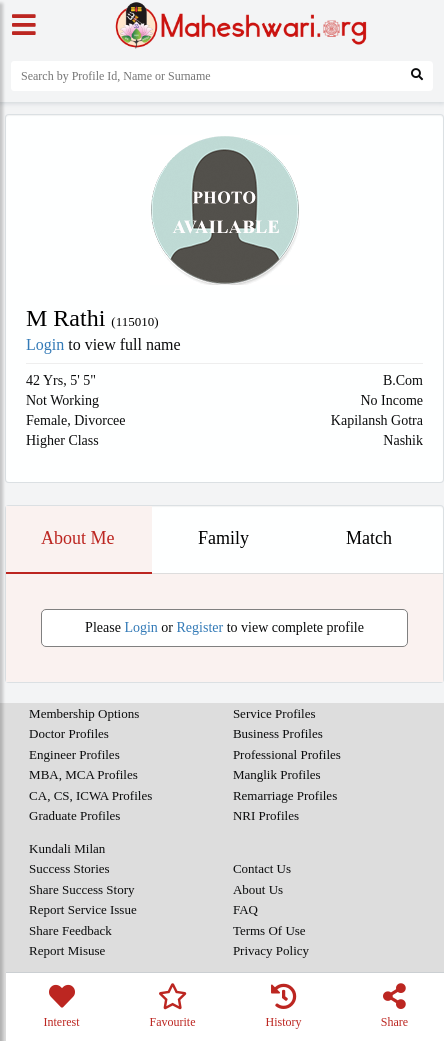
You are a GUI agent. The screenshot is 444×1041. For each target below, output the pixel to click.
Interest (61, 1006)
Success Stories (69, 868)
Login (45, 344)
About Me (78, 538)
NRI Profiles (266, 815)
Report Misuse (67, 950)
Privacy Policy (271, 950)
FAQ (245, 909)
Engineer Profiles (74, 754)
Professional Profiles (287, 754)
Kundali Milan (67, 848)
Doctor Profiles (69, 733)
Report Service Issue (83, 909)
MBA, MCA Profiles (83, 774)
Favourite (172, 1006)
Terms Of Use (269, 930)
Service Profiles (274, 713)
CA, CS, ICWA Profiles (90, 795)
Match (369, 538)
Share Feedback (70, 930)
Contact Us (262, 868)
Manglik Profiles (277, 774)
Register (200, 627)
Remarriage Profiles (285, 795)
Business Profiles (278, 733)
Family (223, 538)
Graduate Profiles (74, 815)
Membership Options (84, 713)
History (283, 1006)
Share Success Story (81, 889)
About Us (258, 889)
